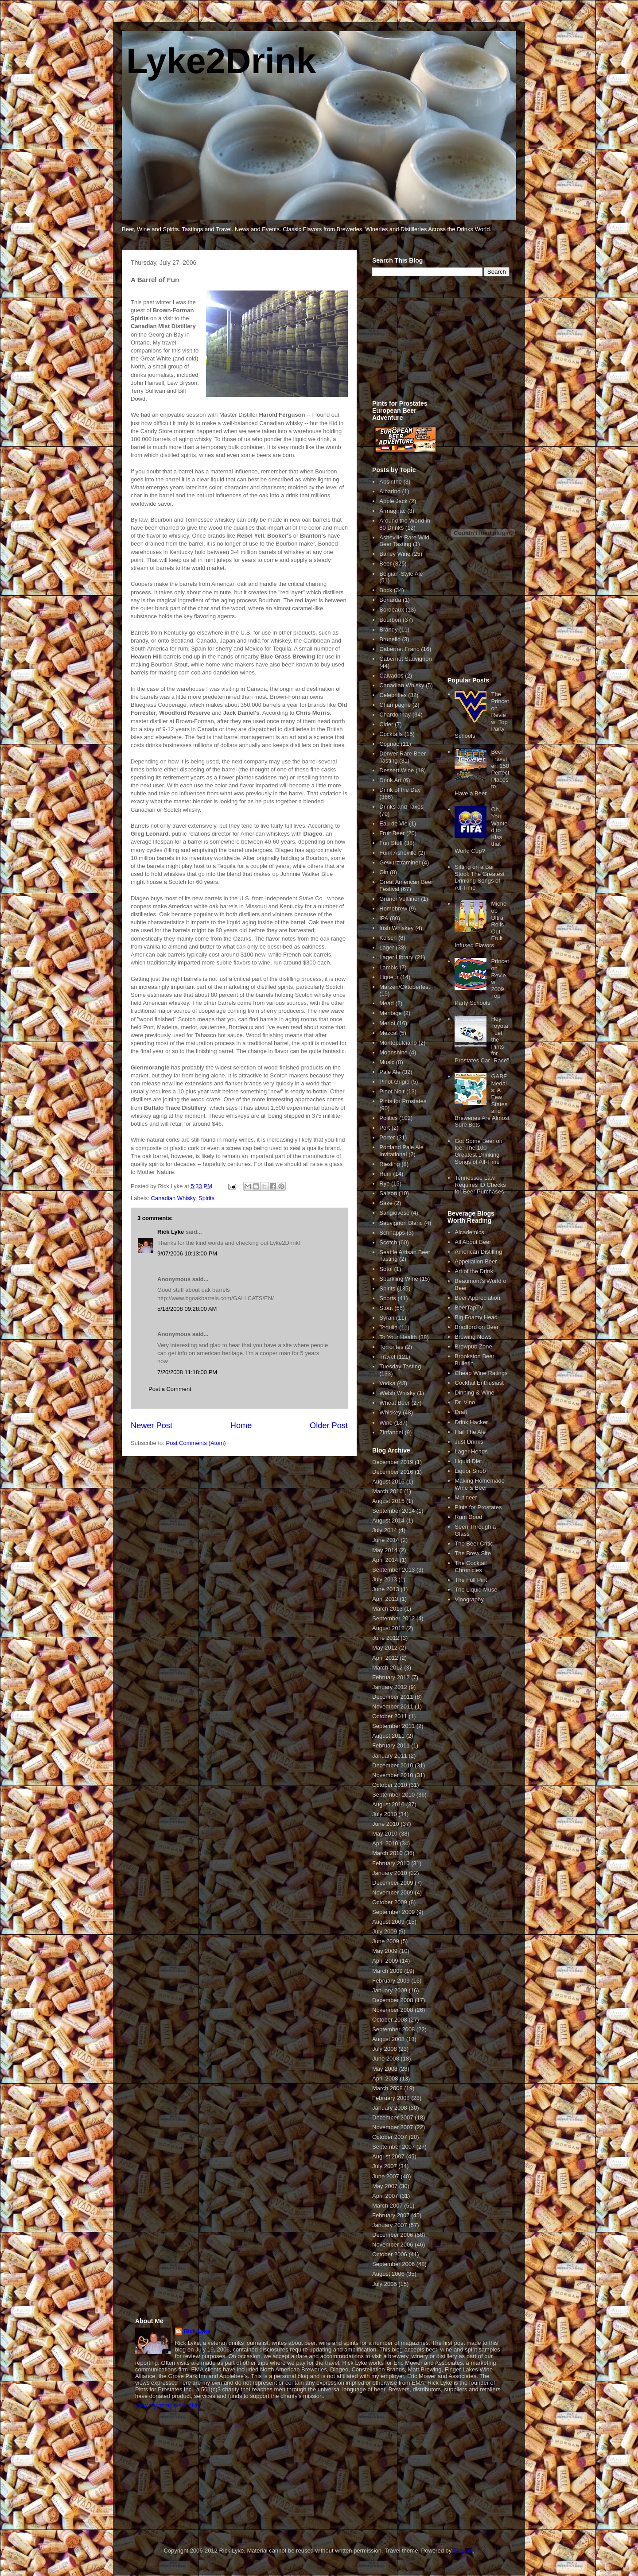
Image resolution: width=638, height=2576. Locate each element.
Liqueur (388, 977)
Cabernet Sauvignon (405, 658)
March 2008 (387, 2088)
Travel (387, 1356)
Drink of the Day (399, 789)
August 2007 (388, 2156)
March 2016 (387, 1491)
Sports (387, 1298)
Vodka (387, 1383)
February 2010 (391, 1863)
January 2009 (389, 1990)
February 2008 (391, 2098)
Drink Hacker (471, 1422)
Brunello (390, 639)
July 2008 (384, 2048)
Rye (384, 1183)
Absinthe (390, 481)
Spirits (206, 1198)
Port (384, 1127)
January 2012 (389, 1687)
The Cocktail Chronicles (470, 1566)
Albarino (390, 491)
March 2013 (387, 1608)
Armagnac (392, 510)
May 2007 (384, 2186)
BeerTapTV (469, 1307)
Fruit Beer (392, 833)
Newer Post (151, 1425)
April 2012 (385, 1657)
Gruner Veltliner (399, 898)
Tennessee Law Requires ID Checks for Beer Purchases (480, 1184)
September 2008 (393, 2029)
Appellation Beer (476, 1261)
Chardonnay (395, 714)
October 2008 (389, 2019)
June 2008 (385, 2058)
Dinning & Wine (474, 1392)
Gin (383, 872)
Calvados (391, 675)
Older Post (329, 1425)
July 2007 (384, 2166)
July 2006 (384, 2284)
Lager (386, 947)
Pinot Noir (392, 1091)
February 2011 (391, 1745)
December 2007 (392, 2117)
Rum (385, 1173)
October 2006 (389, 2254)
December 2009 (392, 1882)
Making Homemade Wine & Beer (480, 1484)
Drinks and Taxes (401, 806)
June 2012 (385, 1638)
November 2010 (392, 1775)
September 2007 (393, 2146)
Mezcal (388, 1033)
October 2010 (389, 1785)
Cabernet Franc (399, 649)
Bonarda (390, 600)
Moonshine (393, 1052)
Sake (386, 1203)
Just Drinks (469, 1441)
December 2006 (392, 2234)
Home (241, 1425)
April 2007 (385, 2196)
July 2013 (384, 1579)
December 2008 (392, 2000)
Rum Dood (468, 1517)
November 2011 (392, 1706)
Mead (386, 1003)
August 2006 (388, 2273)
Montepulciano (398, 1042)
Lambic (388, 967)
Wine (386, 1422)
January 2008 (389, 2107)
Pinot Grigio (394, 1081)
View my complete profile (167, 2405)
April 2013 (385, 1599)
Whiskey (390, 1412)
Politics (388, 1118)
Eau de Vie (393, 823)
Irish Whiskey (396, 928)
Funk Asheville (397, 852)
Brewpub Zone (473, 1346)
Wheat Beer (394, 1402)
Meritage (390, 1013)
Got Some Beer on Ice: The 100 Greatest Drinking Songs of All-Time (478, 1151)
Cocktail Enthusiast (479, 1382)
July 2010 (384, 1814)
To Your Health (398, 1337)
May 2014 (384, 1550)
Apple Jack (393, 501)
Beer (385, 563)
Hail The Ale (470, 1432)
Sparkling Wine (398, 1278)
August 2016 (388, 1481)
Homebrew (393, 908)
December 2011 (392, 1696)
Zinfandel (391, 1432)
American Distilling (478, 1251)
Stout (386, 1308)
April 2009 (385, 1960)
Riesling (389, 1164)
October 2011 (389, 1716)
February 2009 (391, 1980)
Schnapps (392, 1232)
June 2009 (385, 1941)
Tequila (388, 1327)
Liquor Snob (470, 1471)
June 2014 (385, 1540)
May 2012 (384, 1647)
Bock (385, 590)
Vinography (469, 1599)
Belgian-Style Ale (401, 573)
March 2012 (387, 1667)
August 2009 (388, 1921)
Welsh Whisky (397, 1393)
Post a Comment (169, 1389)
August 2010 (388, 1804)
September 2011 (393, 1726)
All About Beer (473, 1242)
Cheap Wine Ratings (481, 1373)
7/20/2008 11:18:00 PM (187, 1372)
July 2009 (384, 1931)
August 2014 (388, 1520)
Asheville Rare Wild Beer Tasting (404, 541)
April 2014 (385, 1560)
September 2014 (393, 1510)
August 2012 (388, 1628)
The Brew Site (473, 1553)
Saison (388, 1193)
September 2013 (393, 1569)
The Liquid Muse (476, 1589)
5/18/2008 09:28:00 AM (187, 1308)
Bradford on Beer (476, 1327)
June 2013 (385, 1589)
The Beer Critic (474, 1543)
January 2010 (389, 1873)
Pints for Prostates (402, 1101)
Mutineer (466, 1497)
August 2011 (388, 1735)
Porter (387, 1137)
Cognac (389, 743)
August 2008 (388, 2039)
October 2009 (389, 1902)
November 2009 (392, 1892)
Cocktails (391, 734)
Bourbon (390, 619)
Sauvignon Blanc (401, 1223)
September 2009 (393, 1912)
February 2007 (391, 2215)
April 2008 (385, 2078)
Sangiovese (394, 1212)
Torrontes (391, 1347)
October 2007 (389, 2137)
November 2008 (392, 2010)
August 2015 (388, 1501)
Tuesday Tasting (400, 1366)
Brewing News (473, 1336)
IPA (383, 918)
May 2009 (384, 1951)
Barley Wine (394, 553)
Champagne (395, 704)
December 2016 (392, 1471)
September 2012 (393, 1618)
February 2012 (391, 1677)
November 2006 (392, 2244)
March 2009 (387, 1971)
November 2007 (392, 2127)
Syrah (386, 1317)
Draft (461, 1412)
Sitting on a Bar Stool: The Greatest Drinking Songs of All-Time (480, 877)
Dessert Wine (396, 770)
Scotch (388, 1242)
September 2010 (393, 1794)
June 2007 (385, 2176)
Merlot (387, 1023)
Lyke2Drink (221, 61)
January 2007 (389, 2225)
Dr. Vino (465, 1402)
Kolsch (388, 937)
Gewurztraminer (399, 862)
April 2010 (385, 1843)
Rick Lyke (170, 1231)
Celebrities (392, 695)
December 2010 (392, 1765)
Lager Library (396, 957)
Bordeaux (391, 609)
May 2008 (384, 2068)
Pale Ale (390, 1072)
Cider (386, 724)
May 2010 (384, 1833)
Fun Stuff (391, 843)
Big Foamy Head (476, 1317)
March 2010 (387, 1853)
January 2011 (389, 1755)
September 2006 (393, 2264)
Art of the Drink (474, 1271)
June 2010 (385, 1824)
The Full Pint (471, 1580)
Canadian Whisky (173, 1198)
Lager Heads (471, 1451)
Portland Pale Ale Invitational (401, 1151)
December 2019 (392, 1462)
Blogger (463, 2550)
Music (386, 1062)
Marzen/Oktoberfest (404, 987)
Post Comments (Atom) (196, 1443)
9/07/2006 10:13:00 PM (187, 1253)
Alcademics (469, 1232)
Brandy (388, 629)
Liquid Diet (468, 1461)
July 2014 (384, 1530)
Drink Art (390, 780)
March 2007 (387, 2205)
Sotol (386, 1269)
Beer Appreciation (477, 1297)
